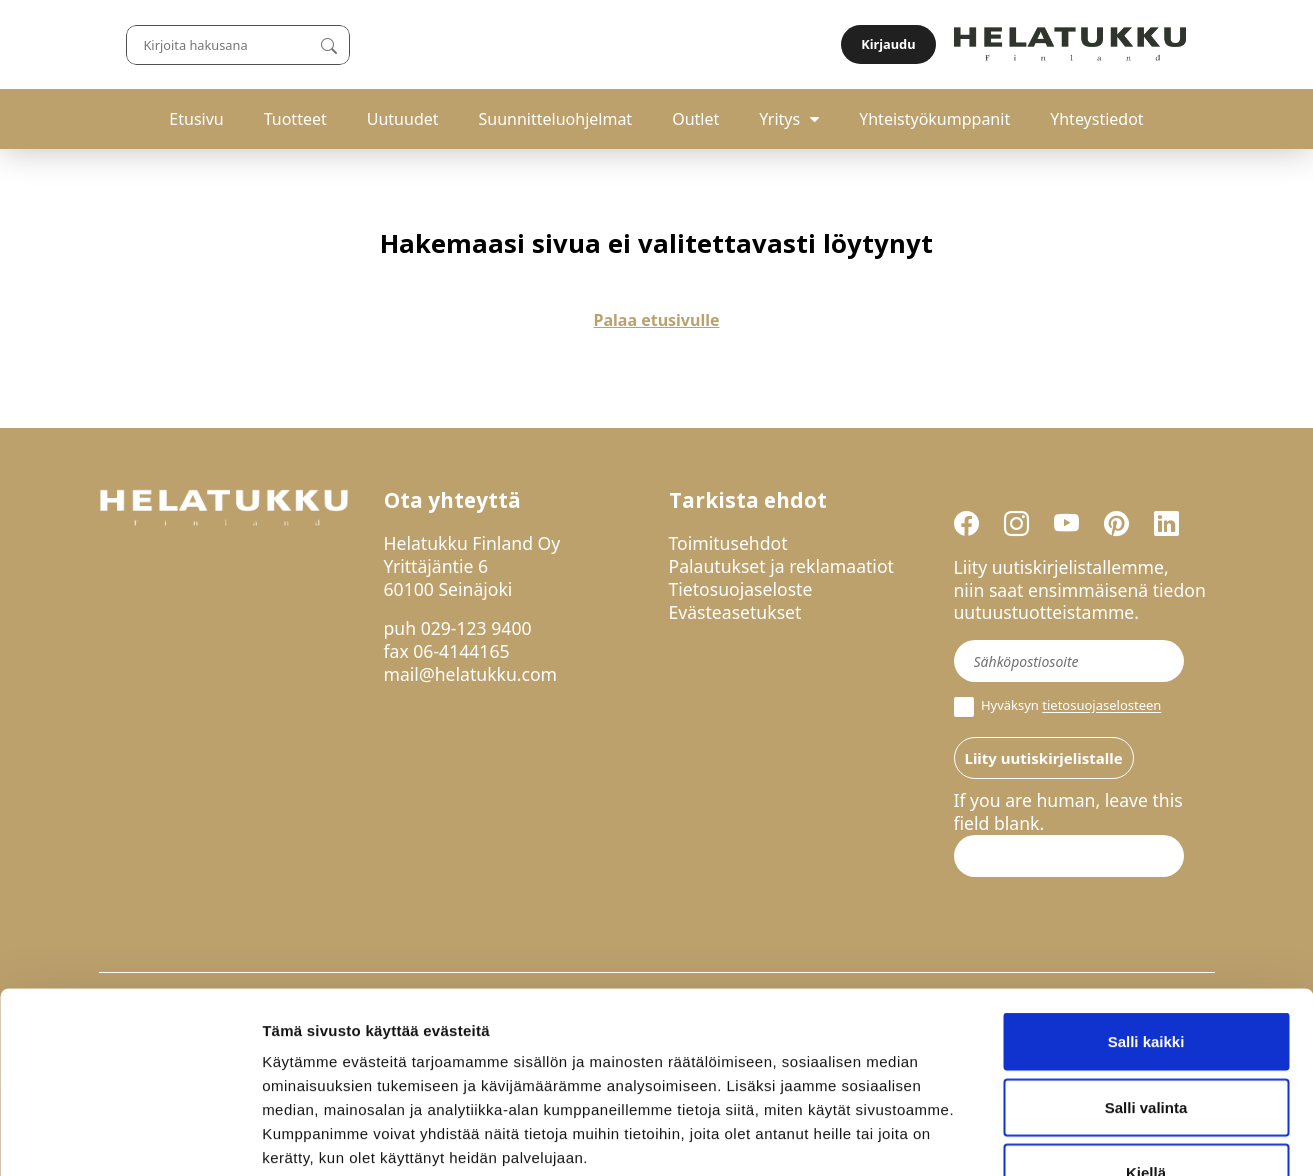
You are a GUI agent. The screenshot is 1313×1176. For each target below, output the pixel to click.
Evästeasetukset (735, 612)
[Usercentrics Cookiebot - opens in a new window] (129, 1137)
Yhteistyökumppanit (934, 119)
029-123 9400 (476, 628)
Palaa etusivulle (657, 320)
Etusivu (196, 119)
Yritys (779, 119)
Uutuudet (403, 119)
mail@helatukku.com (471, 674)
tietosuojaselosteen (1101, 706)
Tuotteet (295, 119)
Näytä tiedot (1069, 1136)
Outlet (695, 119)
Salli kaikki (1146, 913)
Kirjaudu (1167, 44)
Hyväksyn (1058, 707)
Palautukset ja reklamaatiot (781, 566)
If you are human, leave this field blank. (1068, 812)
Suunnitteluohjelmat (556, 119)
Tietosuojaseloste (741, 589)
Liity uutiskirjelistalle (1044, 758)
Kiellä (1146, 1044)
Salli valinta (1146, 979)
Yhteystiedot (1096, 119)
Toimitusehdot (728, 543)
